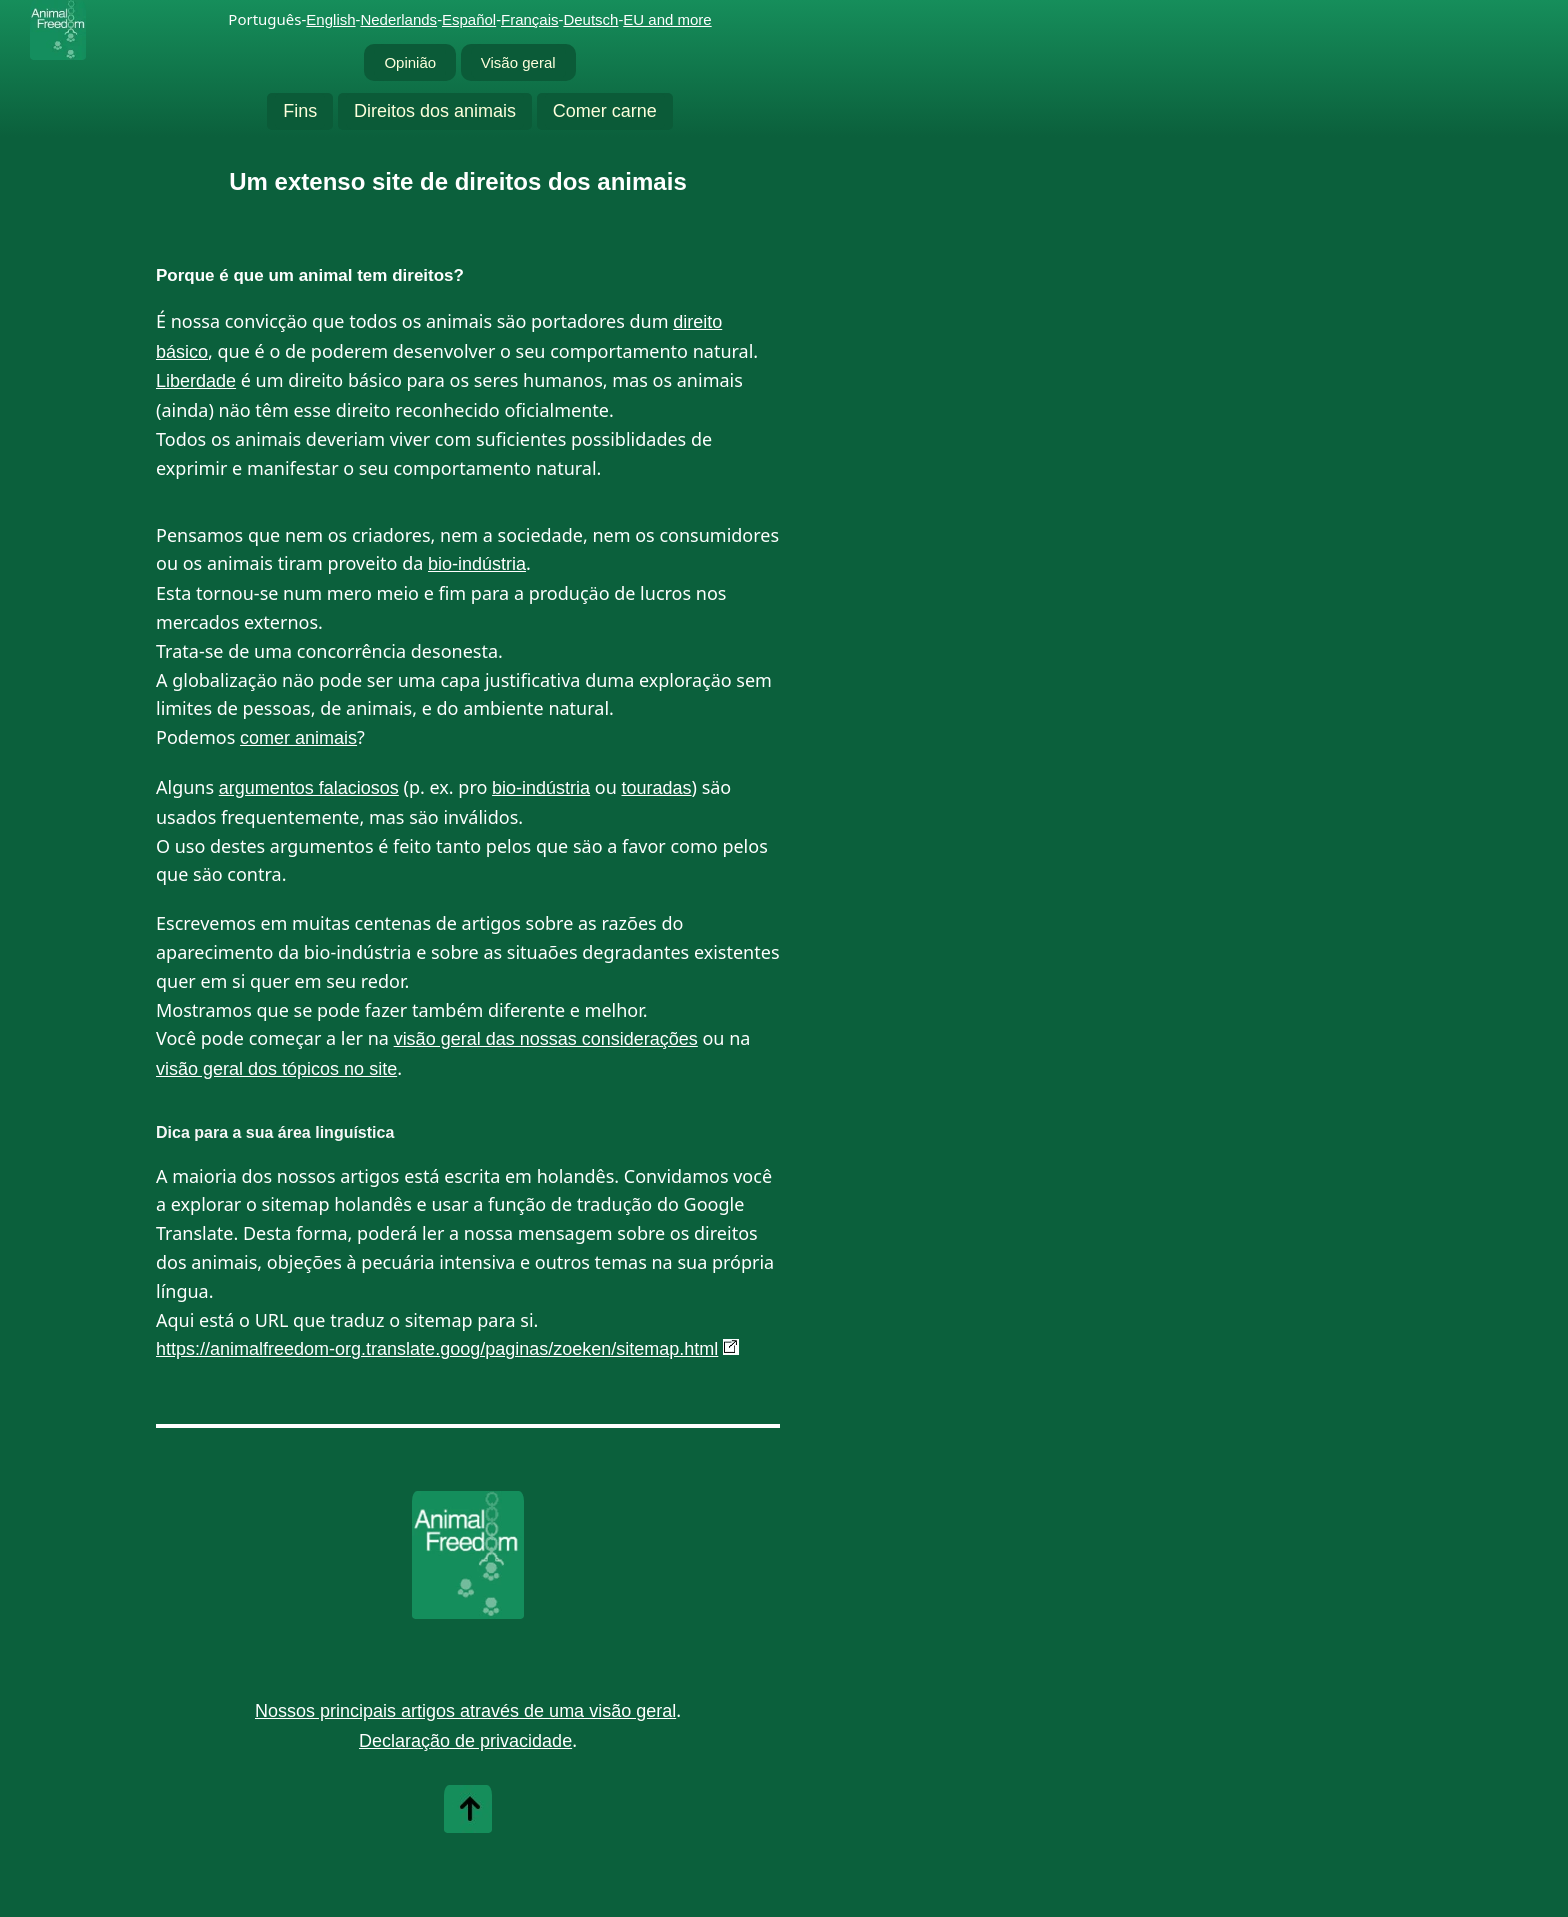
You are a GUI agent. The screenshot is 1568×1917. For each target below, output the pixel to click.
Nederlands (398, 19)
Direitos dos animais (435, 111)
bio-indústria (477, 564)
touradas (657, 788)
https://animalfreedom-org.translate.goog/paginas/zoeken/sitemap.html (437, 1349)
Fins (300, 111)
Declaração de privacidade (465, 1741)
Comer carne (605, 111)
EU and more (667, 19)
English (330, 19)
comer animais (298, 738)
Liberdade (196, 381)
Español (469, 19)
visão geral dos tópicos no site (276, 1069)
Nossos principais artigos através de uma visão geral (465, 1711)
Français (530, 19)
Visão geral (518, 62)
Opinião (410, 62)
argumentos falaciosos (309, 788)
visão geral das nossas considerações (546, 1039)
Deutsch (590, 19)
